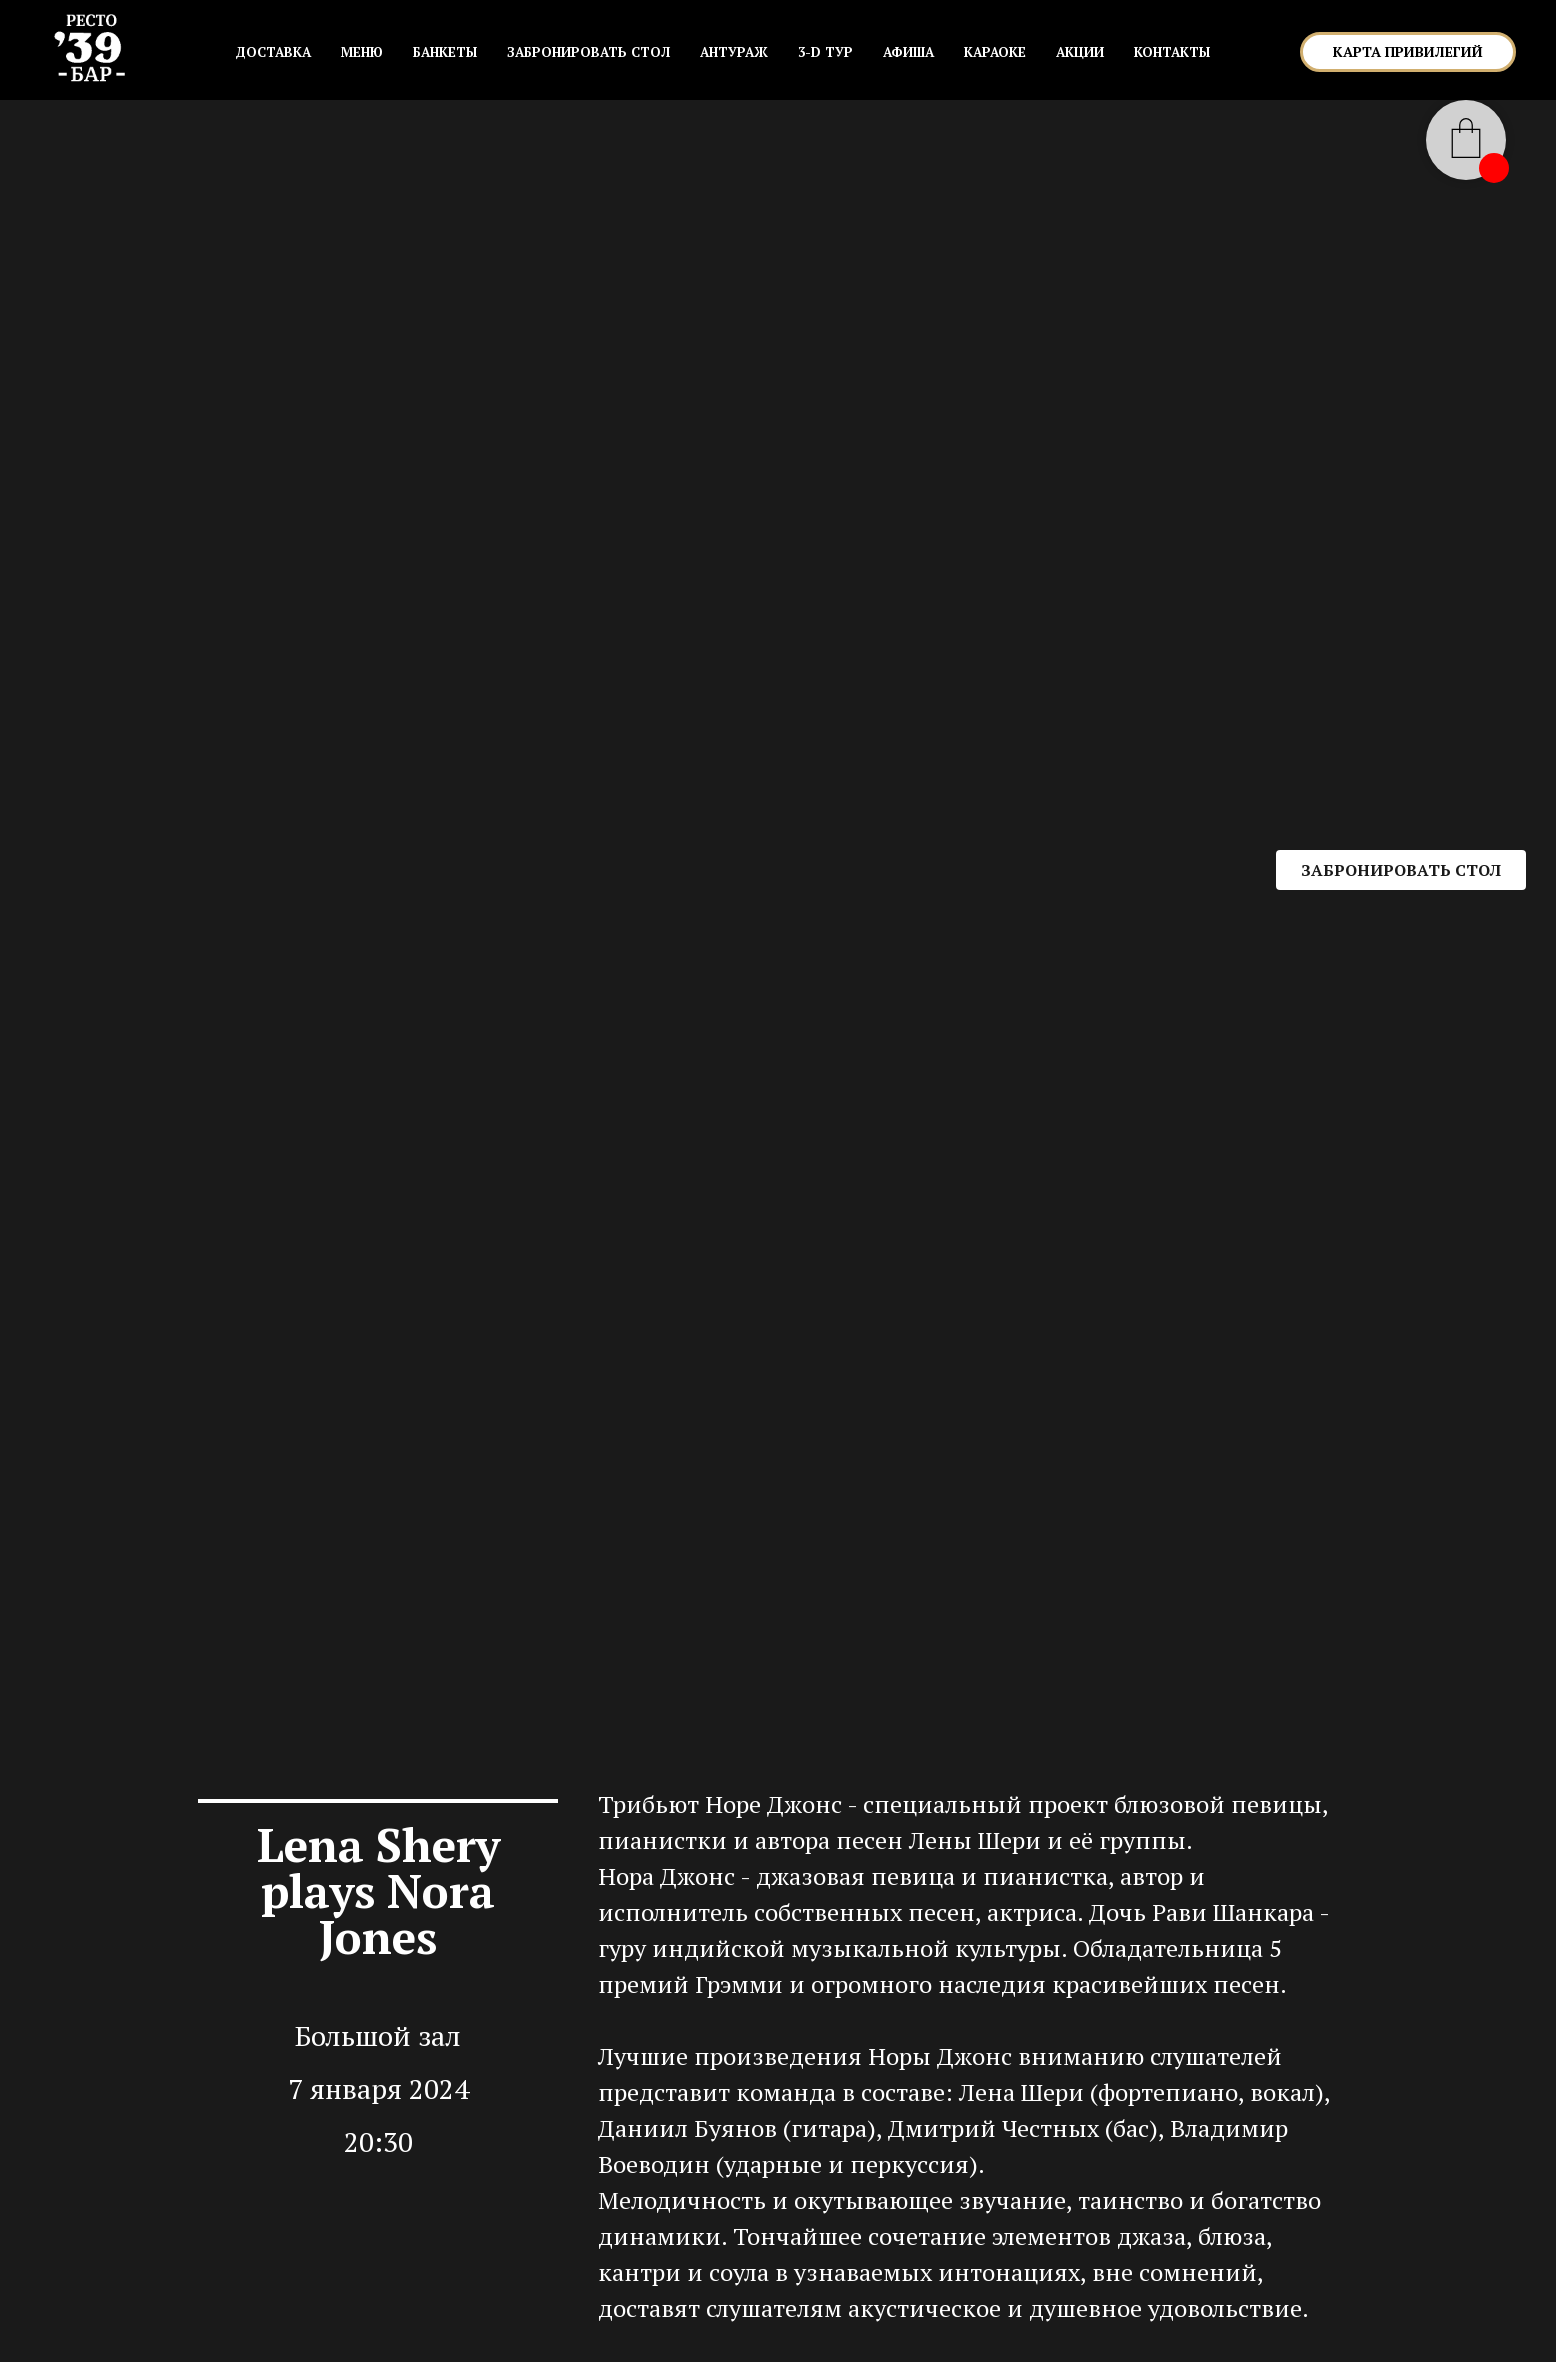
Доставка (273, 52)
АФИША (908, 52)
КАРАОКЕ (995, 52)
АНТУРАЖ (734, 52)
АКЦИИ (1080, 52)
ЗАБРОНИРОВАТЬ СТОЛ (588, 52)
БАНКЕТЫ (445, 52)
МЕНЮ (362, 52)
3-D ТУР (825, 52)
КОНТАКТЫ (1172, 52)
